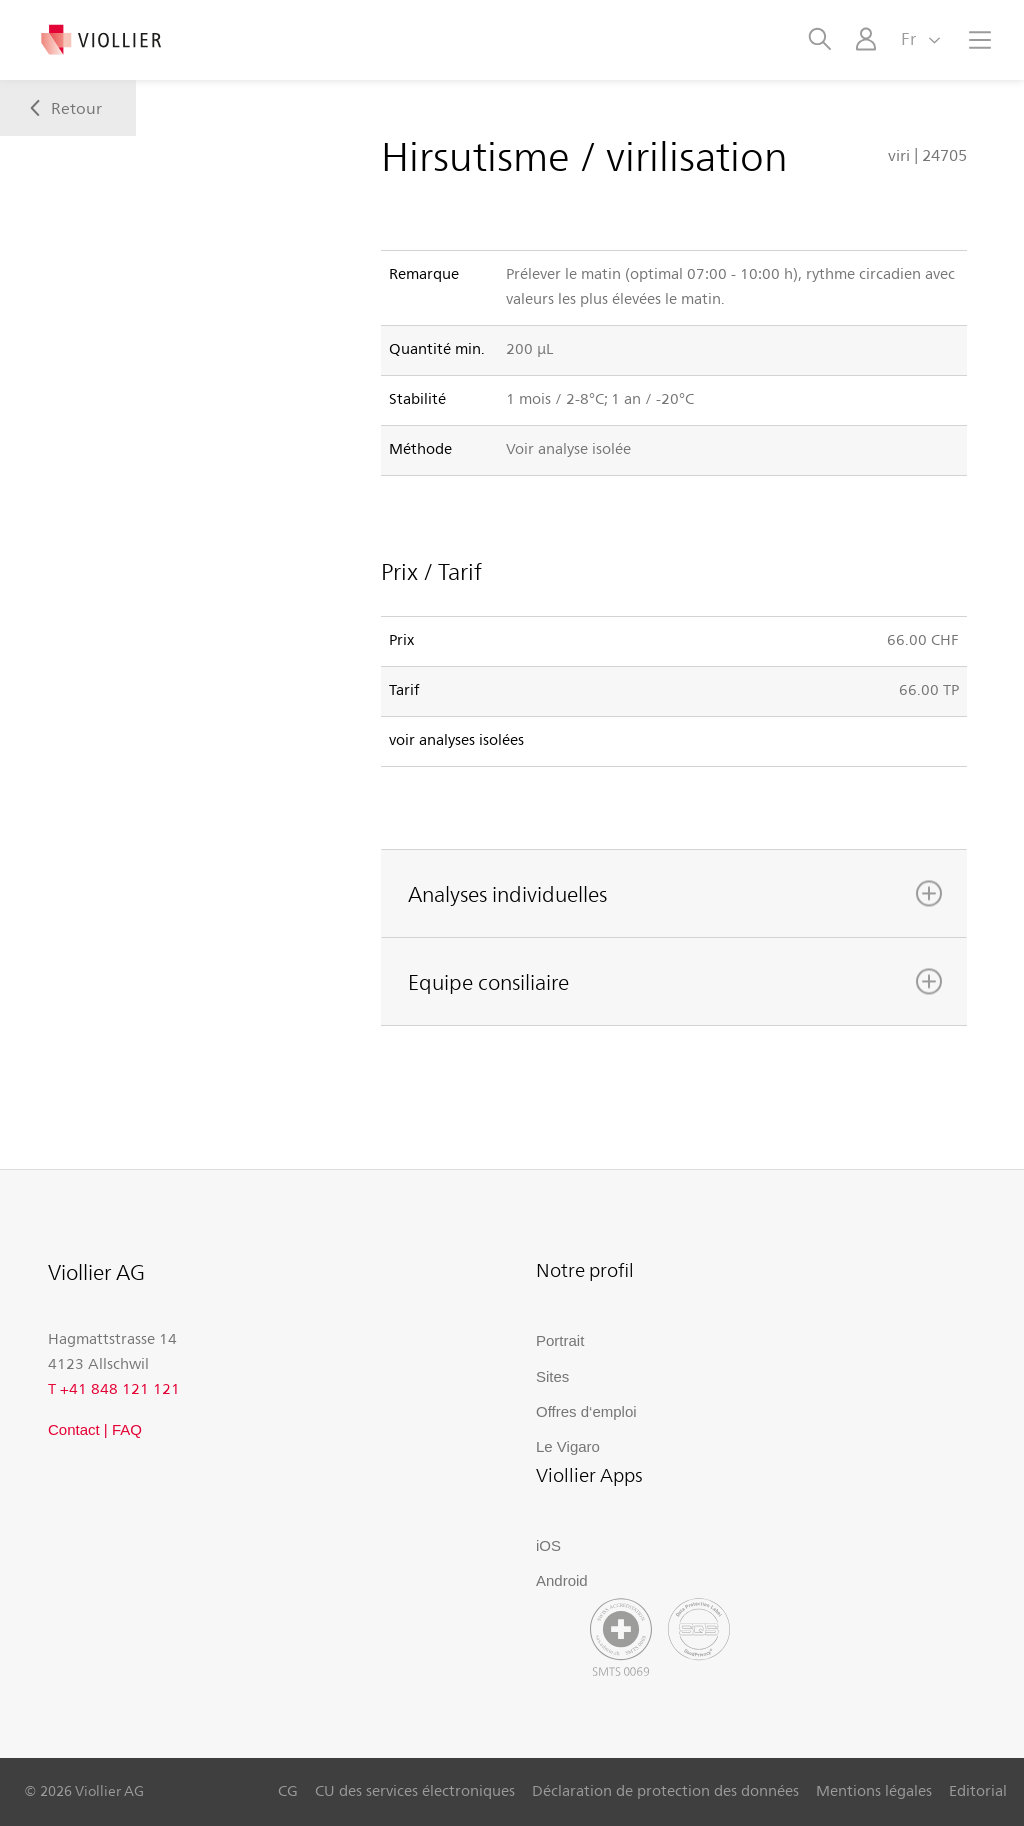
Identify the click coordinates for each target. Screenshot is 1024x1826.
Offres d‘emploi (586, 1411)
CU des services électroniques (415, 1790)
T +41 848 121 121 (114, 1388)
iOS (548, 1545)
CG (288, 1790)
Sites (552, 1376)
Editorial (978, 1790)
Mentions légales (874, 1790)
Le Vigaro (568, 1446)
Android (562, 1580)
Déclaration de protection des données (665, 1790)
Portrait (560, 1340)
